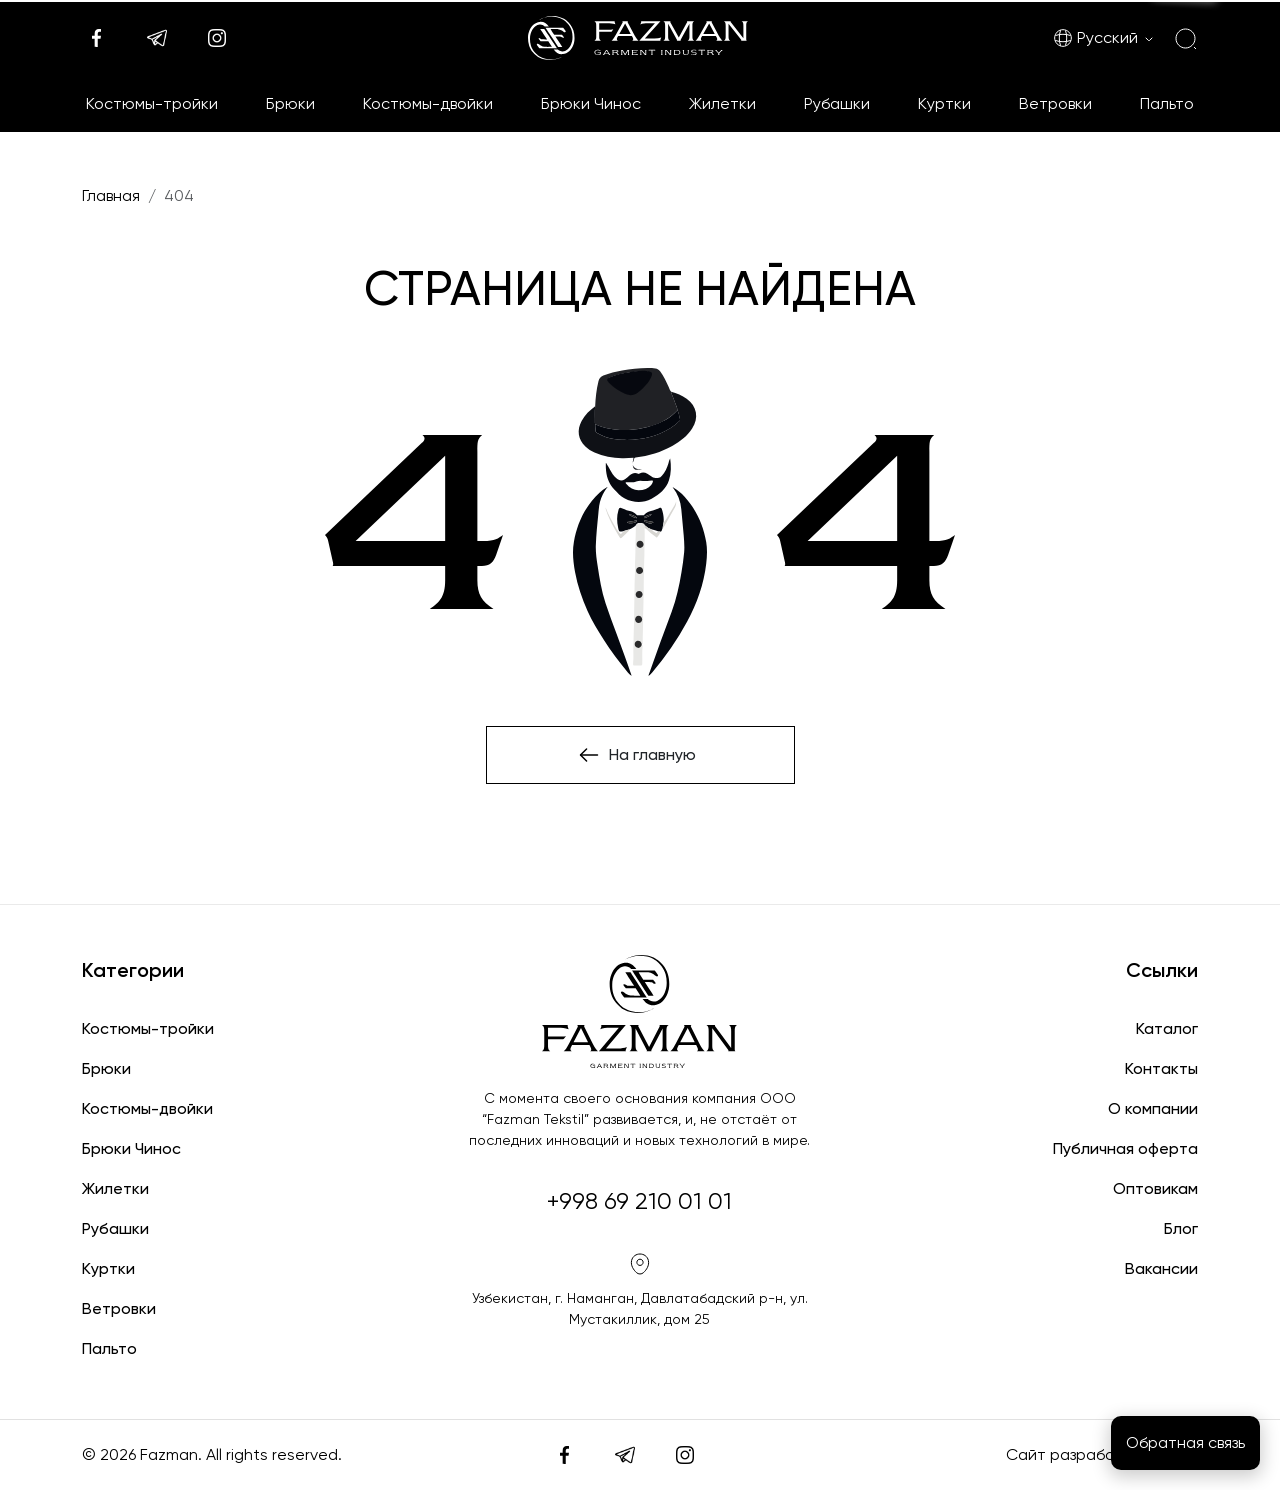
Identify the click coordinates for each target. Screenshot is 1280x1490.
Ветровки (1055, 103)
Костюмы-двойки (428, 103)
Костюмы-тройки (152, 103)
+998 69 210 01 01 (639, 1200)
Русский (1095, 38)
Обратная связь (1185, 1442)
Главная (111, 195)
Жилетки (722, 103)
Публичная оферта (1125, 1148)
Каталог (1167, 1028)
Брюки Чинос (591, 103)
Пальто (1167, 103)
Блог (1181, 1228)
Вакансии (1161, 1268)
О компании (1153, 1108)
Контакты (1161, 1068)
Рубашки (837, 103)
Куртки (944, 103)
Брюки (290, 103)
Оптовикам (1155, 1188)
